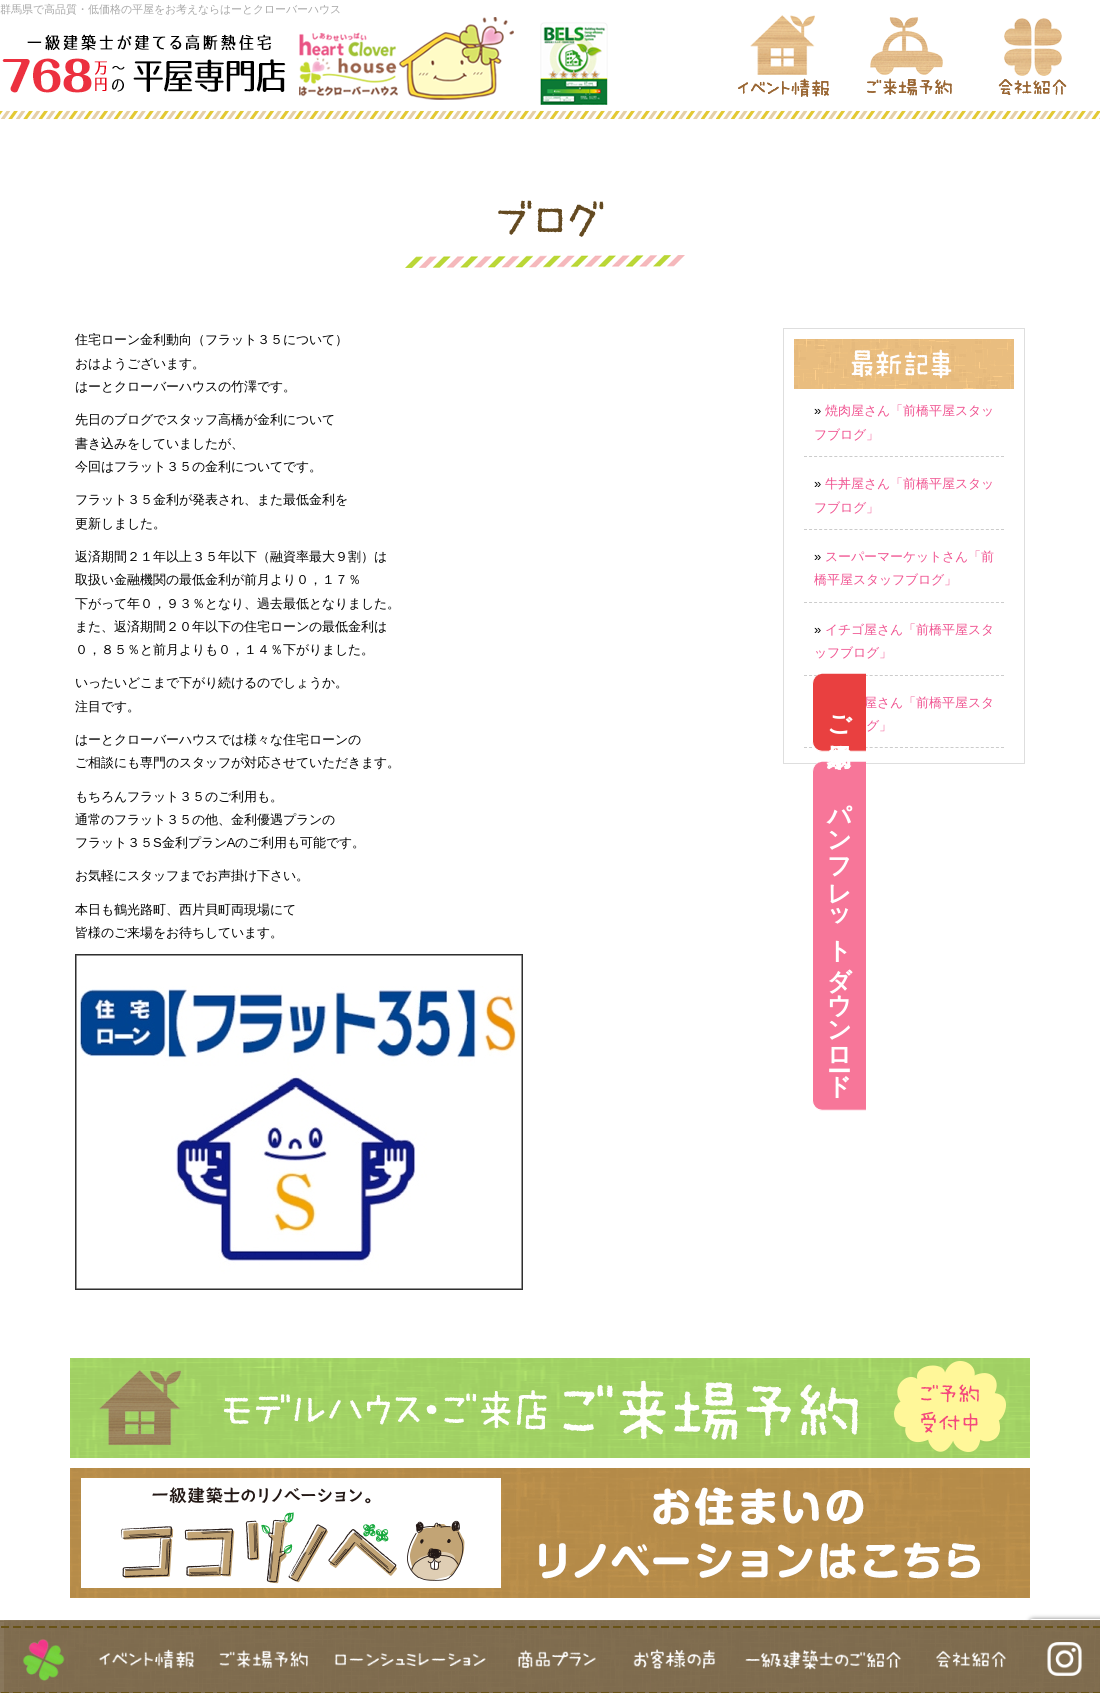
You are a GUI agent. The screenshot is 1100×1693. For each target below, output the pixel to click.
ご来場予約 (1073, 712)
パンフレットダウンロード (1073, 936)
